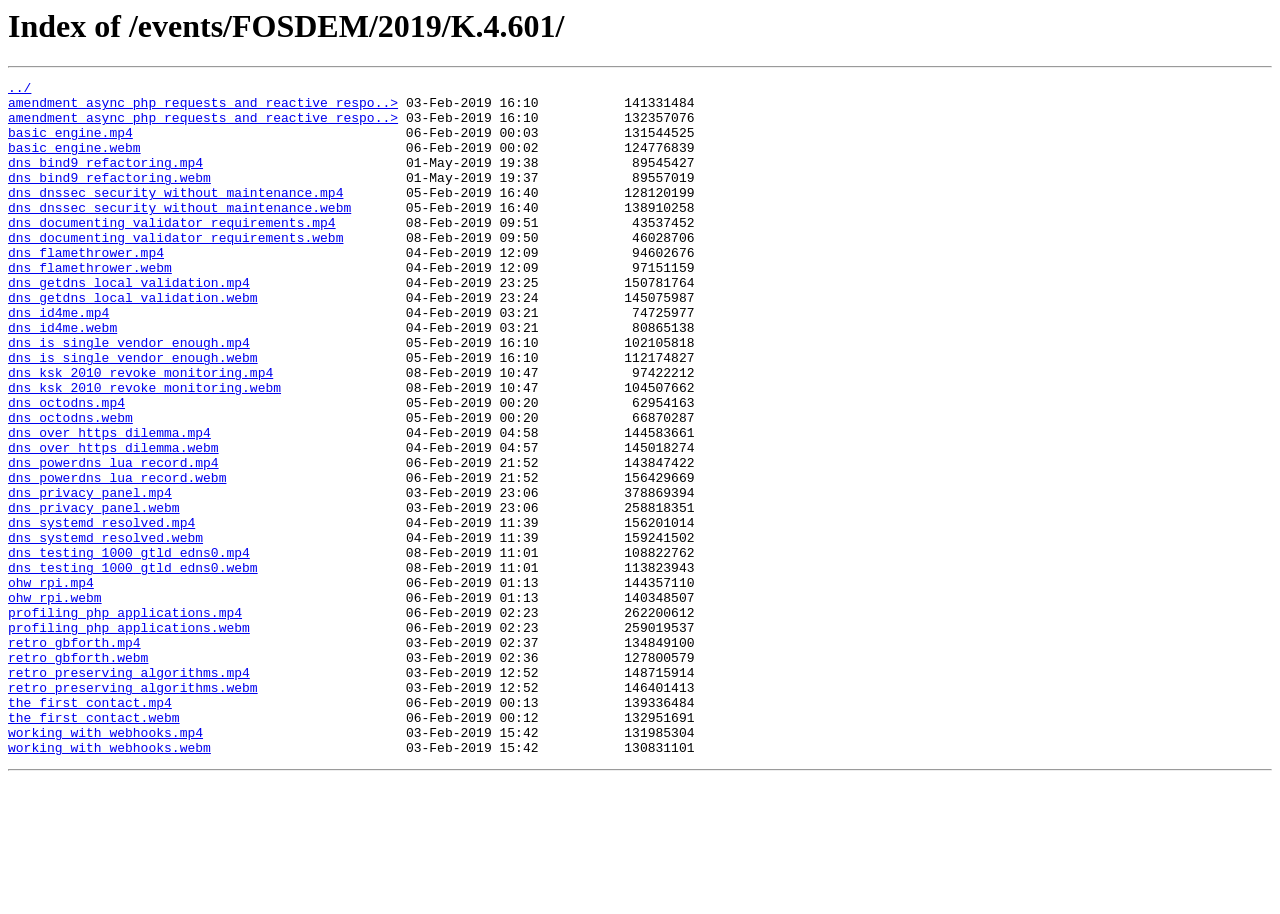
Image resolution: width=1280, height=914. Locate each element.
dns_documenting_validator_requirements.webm (175, 270)
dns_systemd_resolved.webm (105, 630)
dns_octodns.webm (70, 486)
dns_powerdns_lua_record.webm (117, 558)
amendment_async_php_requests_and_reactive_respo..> (203, 108)
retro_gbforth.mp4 (74, 756)
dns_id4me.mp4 (58, 360)
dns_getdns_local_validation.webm (133, 342)
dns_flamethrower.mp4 (86, 288)
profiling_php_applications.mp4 (125, 720)
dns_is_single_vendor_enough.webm (133, 414)
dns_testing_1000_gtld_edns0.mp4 (129, 648)
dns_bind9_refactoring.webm (109, 198)
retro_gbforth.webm (78, 774)
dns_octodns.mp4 (66, 468)
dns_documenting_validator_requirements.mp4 (172, 252)
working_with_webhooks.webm (109, 882)
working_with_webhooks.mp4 (105, 864)
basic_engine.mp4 (70, 144)
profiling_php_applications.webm (129, 738)
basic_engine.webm (74, 162)
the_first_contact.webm (94, 846)
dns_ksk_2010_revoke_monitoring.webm (144, 450)
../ (19, 90)
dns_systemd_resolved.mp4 (101, 612)
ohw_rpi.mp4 (51, 684)
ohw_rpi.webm (55, 702)
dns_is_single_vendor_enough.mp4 (129, 396)
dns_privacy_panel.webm (94, 594)
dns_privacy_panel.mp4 (90, 576)
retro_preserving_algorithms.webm (133, 810)
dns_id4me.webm (62, 378)
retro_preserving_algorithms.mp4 (129, 792)
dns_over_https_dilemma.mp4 (109, 504)
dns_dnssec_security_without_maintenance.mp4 (175, 216)
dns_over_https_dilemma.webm (113, 522)
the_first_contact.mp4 (90, 828)
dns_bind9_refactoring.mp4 (105, 180)
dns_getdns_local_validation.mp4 (129, 324)
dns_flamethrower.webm (90, 306)
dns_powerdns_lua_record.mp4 (113, 540)
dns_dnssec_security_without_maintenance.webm (179, 234)
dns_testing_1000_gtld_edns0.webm (133, 666)
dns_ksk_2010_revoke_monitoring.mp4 (140, 432)
